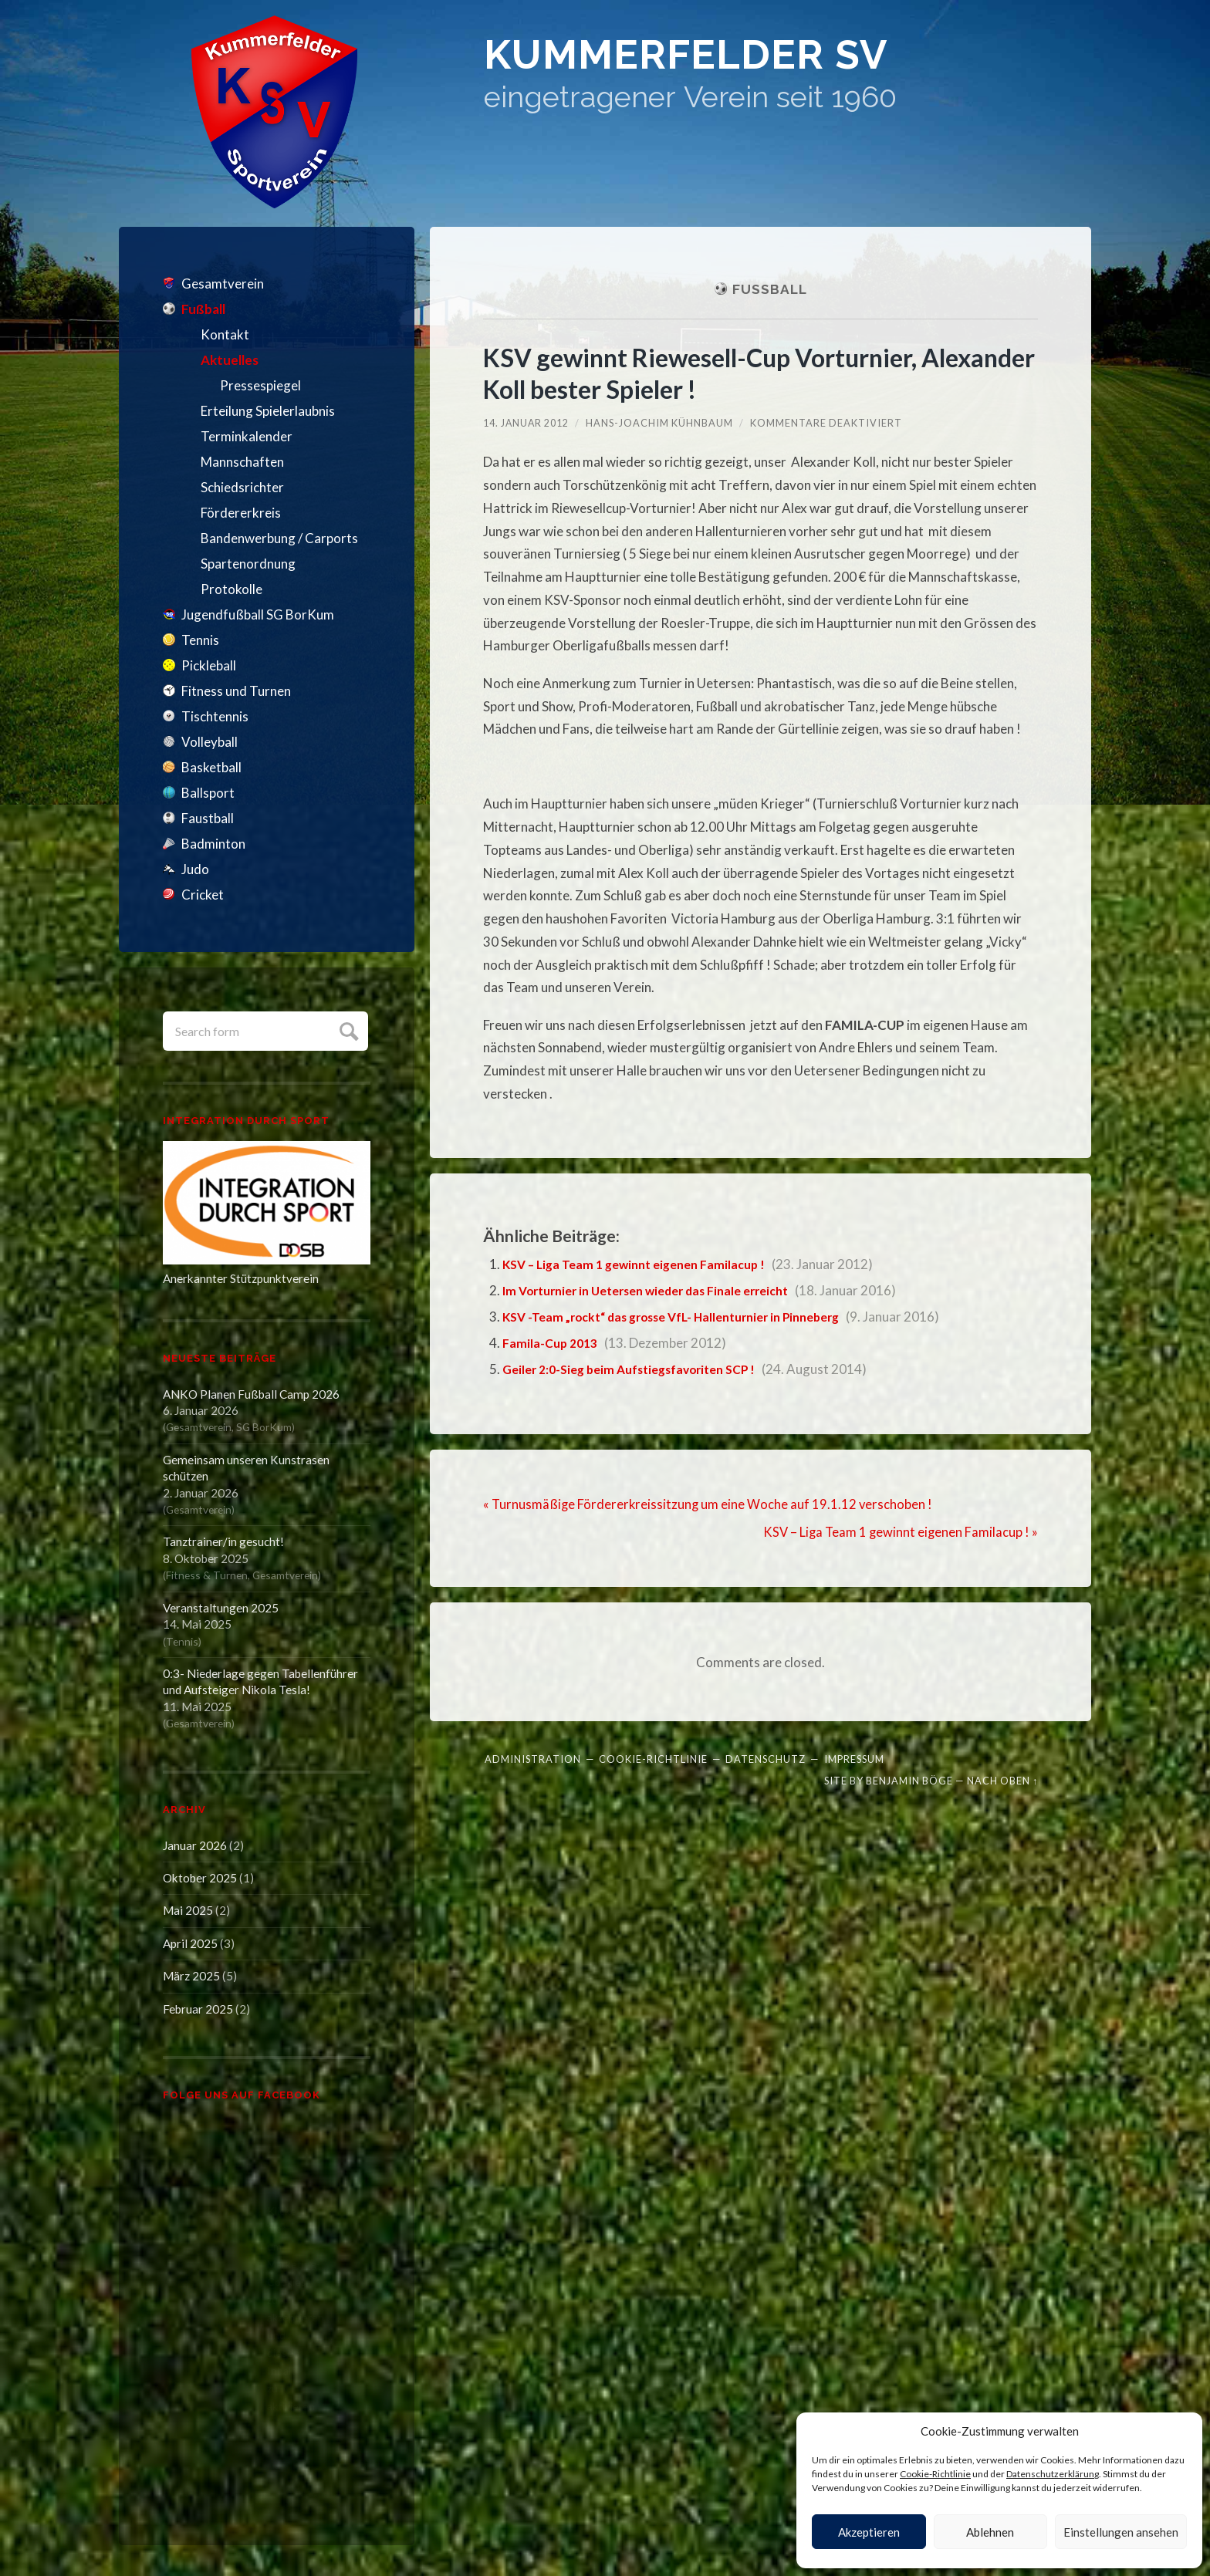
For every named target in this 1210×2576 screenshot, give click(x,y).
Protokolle (231, 589)
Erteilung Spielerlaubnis (268, 411)
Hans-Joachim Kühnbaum (661, 423)
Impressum (854, 1758)
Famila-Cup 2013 (552, 1343)
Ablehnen (990, 2532)
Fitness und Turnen (236, 691)
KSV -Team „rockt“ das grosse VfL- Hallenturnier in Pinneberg (686, 1316)
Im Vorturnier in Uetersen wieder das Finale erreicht (659, 1290)
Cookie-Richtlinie (935, 2474)
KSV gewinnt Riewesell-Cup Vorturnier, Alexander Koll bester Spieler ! (716, 372)
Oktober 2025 (200, 1878)
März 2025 (191, 1976)
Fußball (203, 309)
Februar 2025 (198, 2009)
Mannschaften (242, 462)
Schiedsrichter (242, 487)
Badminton (213, 844)
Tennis (200, 640)
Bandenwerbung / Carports (279, 538)
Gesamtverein (222, 283)
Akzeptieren (869, 2532)
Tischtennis (214, 716)
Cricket (202, 894)
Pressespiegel (260, 385)
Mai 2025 (188, 1910)
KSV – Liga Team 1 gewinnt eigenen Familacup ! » (898, 1532)
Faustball (207, 818)
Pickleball (208, 665)
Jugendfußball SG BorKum (257, 614)
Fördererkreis (241, 513)
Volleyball (209, 742)
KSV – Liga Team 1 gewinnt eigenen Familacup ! (643, 1264)
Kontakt (225, 334)
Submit (347, 1029)
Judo (195, 869)
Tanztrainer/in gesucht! (223, 1541)
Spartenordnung (248, 563)
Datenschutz (765, 1758)
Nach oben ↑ (1002, 1780)
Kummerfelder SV (743, 62)
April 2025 (190, 1943)
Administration (533, 1758)
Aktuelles (230, 360)
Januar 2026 (195, 1845)
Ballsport (208, 793)
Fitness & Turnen (207, 1575)
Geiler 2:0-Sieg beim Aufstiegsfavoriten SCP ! (640, 1369)
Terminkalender (246, 436)
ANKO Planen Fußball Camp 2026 (251, 1394)
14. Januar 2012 (526, 423)
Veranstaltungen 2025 (221, 1608)
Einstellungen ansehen (1120, 2532)
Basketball (211, 767)
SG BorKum (264, 1426)
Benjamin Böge (909, 1780)
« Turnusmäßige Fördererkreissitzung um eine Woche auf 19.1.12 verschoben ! (709, 1504)
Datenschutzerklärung (1052, 2474)
